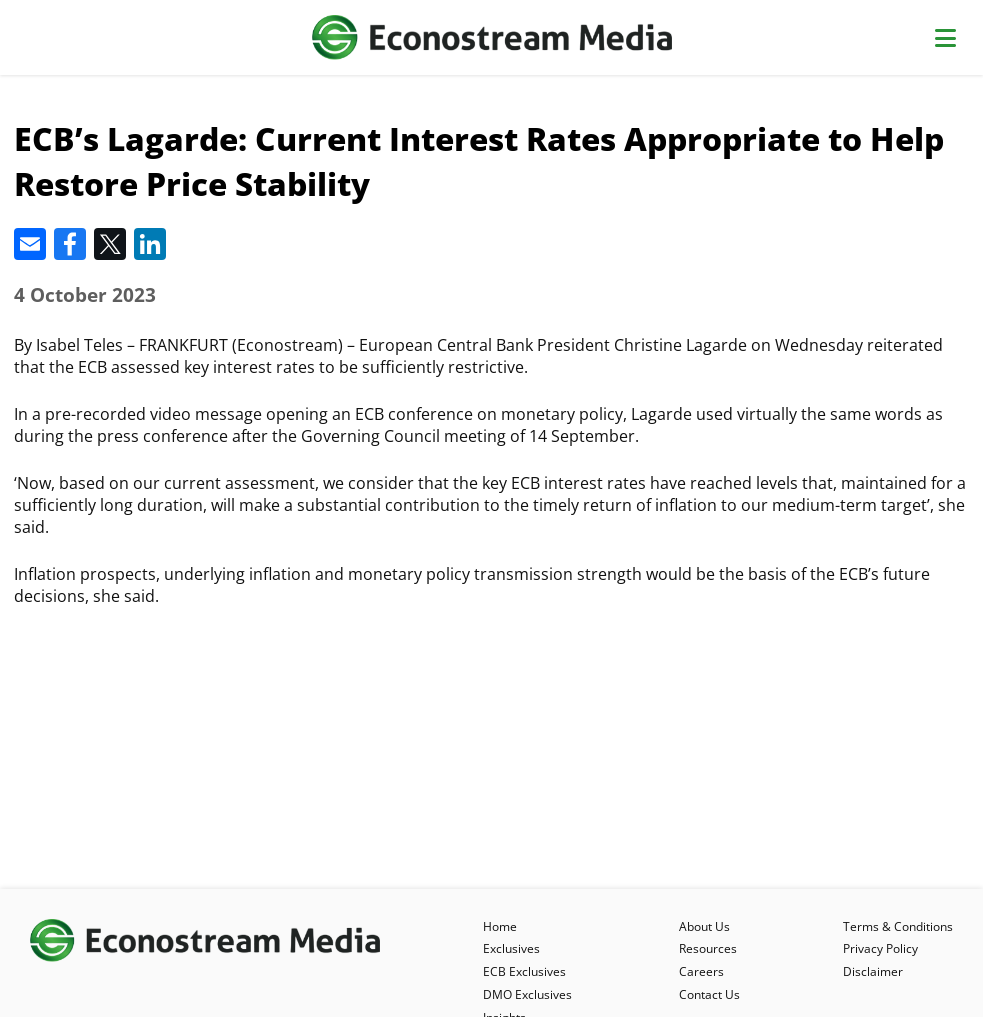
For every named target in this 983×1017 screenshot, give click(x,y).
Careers (701, 971)
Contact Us (709, 994)
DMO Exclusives (527, 994)
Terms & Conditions (898, 926)
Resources (708, 948)
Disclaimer (873, 971)
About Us (704, 926)
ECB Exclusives (524, 971)
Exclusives (511, 948)
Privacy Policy (880, 948)
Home (500, 926)
